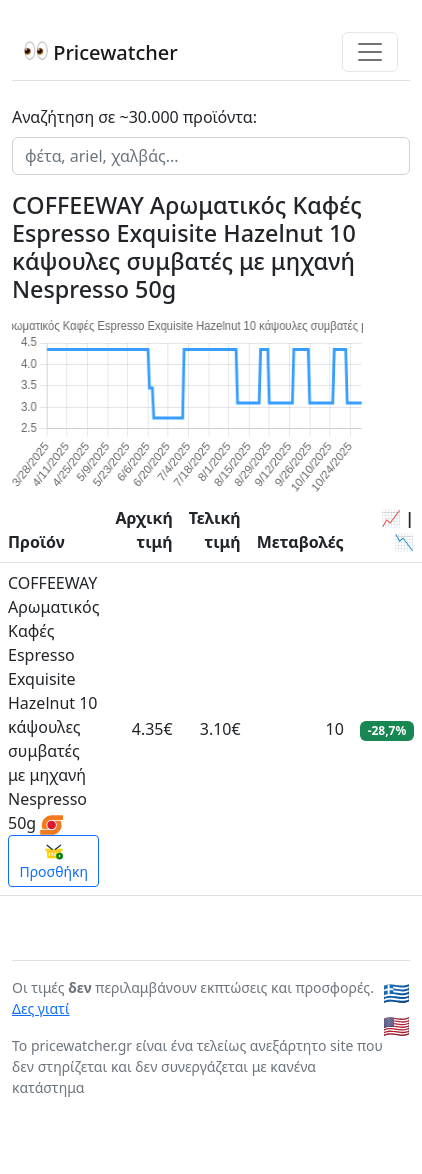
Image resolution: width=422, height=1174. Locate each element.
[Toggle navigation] (370, 52)
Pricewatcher (101, 52)
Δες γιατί (41, 1008)
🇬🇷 (396, 992)
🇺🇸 (396, 1025)
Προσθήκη (53, 862)
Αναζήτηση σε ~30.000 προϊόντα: (134, 117)
